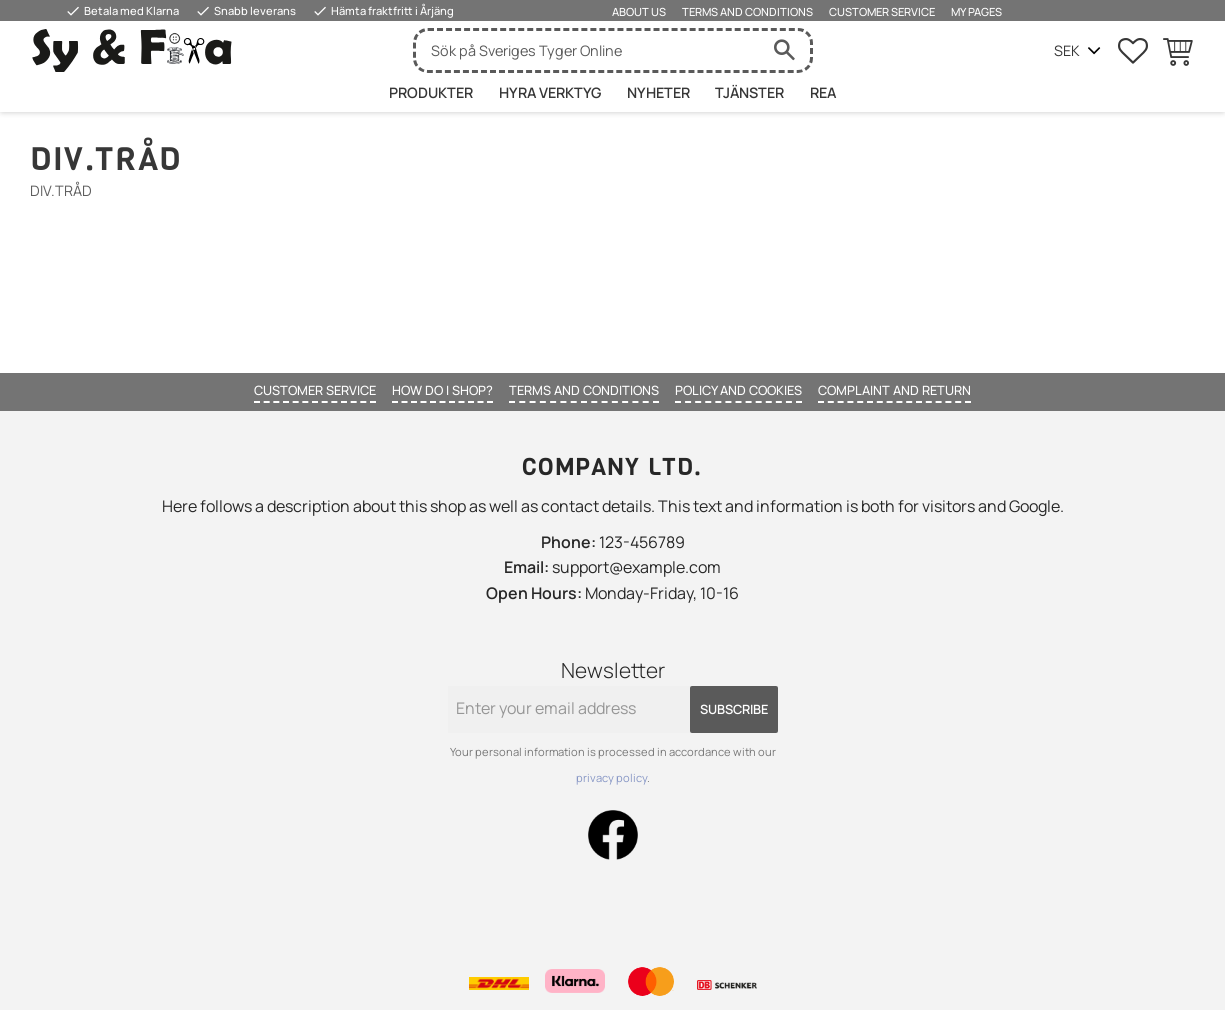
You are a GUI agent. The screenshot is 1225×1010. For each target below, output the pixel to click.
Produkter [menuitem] (431, 92)
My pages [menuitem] (976, 11)
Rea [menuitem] (823, 92)
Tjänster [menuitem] (749, 92)
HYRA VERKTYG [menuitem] (550, 92)
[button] (1133, 51)
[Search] (785, 50)
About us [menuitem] (639, 11)
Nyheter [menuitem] (658, 92)
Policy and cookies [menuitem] (738, 390)
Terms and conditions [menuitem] (747, 11)
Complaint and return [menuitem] (894, 390)
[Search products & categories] (588, 50)
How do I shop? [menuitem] (442, 390)
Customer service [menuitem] (882, 11)
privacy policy (611, 777)
